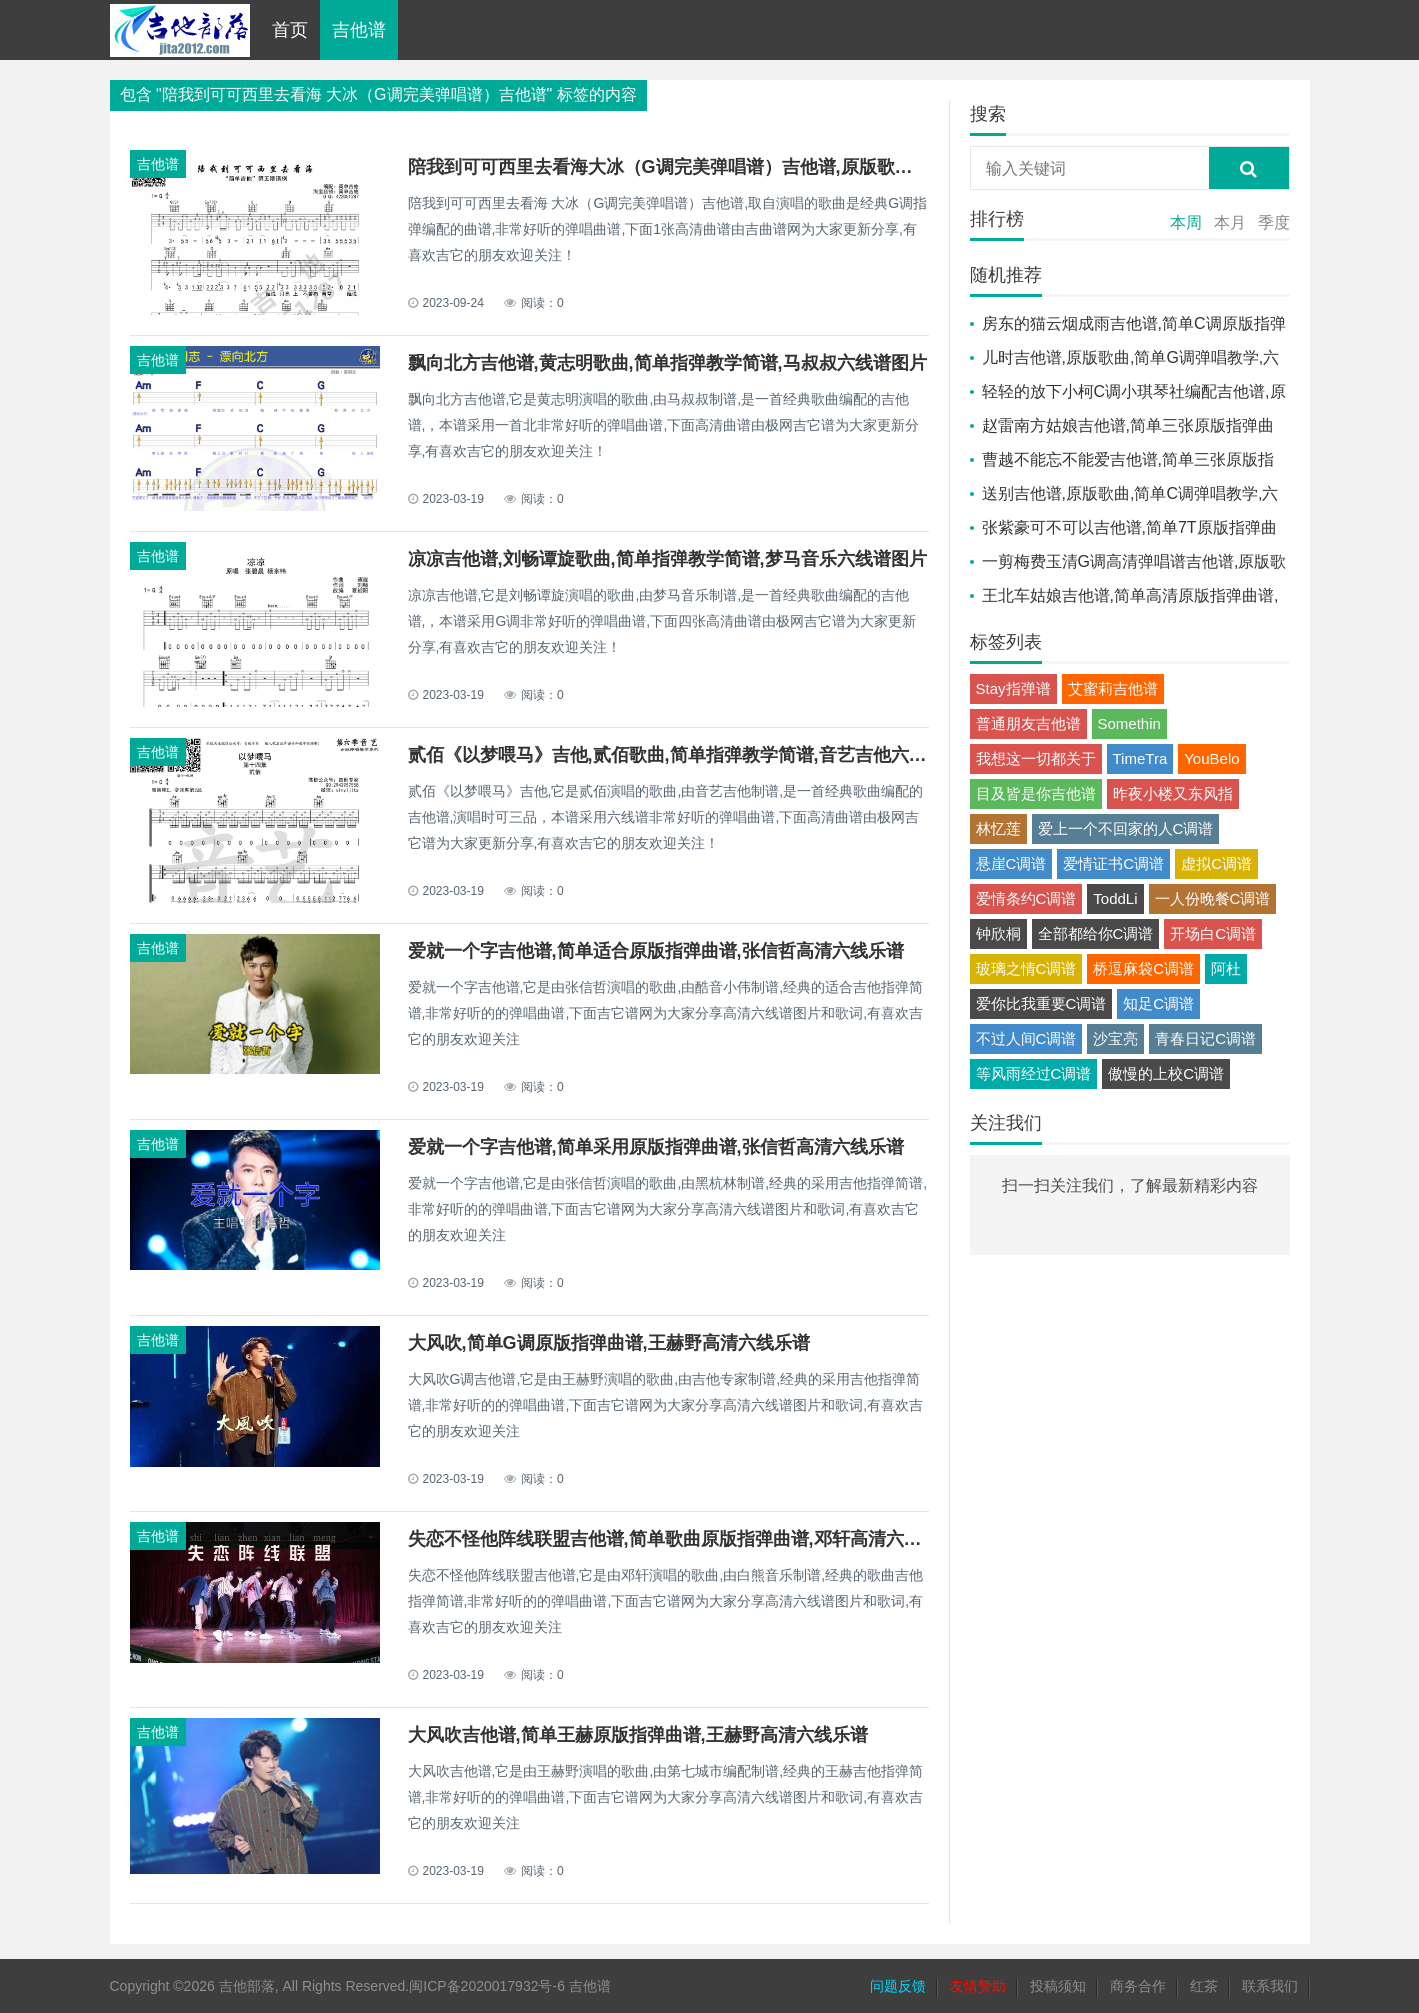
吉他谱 (359, 30)
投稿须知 (1058, 1986)
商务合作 (1138, 1986)
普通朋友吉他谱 (1028, 723)
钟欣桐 (998, 933)
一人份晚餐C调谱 (1213, 898)
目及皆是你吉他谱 (1036, 793)
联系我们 (1270, 1986)
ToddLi (1115, 898)
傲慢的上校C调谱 (1166, 1073)
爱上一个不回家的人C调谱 (1126, 828)
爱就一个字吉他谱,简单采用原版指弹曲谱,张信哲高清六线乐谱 (656, 1147)
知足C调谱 (1158, 1003)
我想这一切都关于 (1036, 758)
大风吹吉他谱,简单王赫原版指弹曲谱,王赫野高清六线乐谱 (638, 1735)
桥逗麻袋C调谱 (1143, 968)
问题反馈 (898, 1986)
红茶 (1204, 1986)
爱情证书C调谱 (1113, 863)
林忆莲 (998, 828)
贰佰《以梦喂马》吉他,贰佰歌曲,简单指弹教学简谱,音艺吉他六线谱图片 (694, 755)
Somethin (1129, 723)
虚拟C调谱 (1216, 863)
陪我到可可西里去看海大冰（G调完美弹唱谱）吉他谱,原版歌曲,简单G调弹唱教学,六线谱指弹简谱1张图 (821, 167)
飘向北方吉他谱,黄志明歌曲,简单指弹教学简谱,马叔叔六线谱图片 (667, 363)
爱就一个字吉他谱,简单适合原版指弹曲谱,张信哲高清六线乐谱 (656, 951)
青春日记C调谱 (1205, 1038)
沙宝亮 (1115, 1038)
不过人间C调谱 (1026, 1038)
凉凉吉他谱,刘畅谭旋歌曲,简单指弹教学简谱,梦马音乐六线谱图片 (667, 559)
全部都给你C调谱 (1096, 933)
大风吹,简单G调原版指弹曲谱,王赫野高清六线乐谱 (609, 1343)
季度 (1274, 222)
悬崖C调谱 (1011, 863)
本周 (1186, 222)
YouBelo (1211, 758)
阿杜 (1226, 968)
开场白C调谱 (1213, 933)
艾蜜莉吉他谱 (1113, 688)
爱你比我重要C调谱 (1041, 1003)
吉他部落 (247, 1986)
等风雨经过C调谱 (1034, 1073)
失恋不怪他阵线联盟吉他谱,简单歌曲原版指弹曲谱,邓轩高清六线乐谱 (683, 1539)
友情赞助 (978, 1986)
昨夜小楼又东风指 (1173, 793)
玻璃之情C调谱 (1026, 968)
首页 (290, 30)
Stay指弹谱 (1013, 688)
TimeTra (1140, 758)
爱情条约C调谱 (1026, 898)
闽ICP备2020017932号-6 (487, 1986)
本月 (1230, 222)
